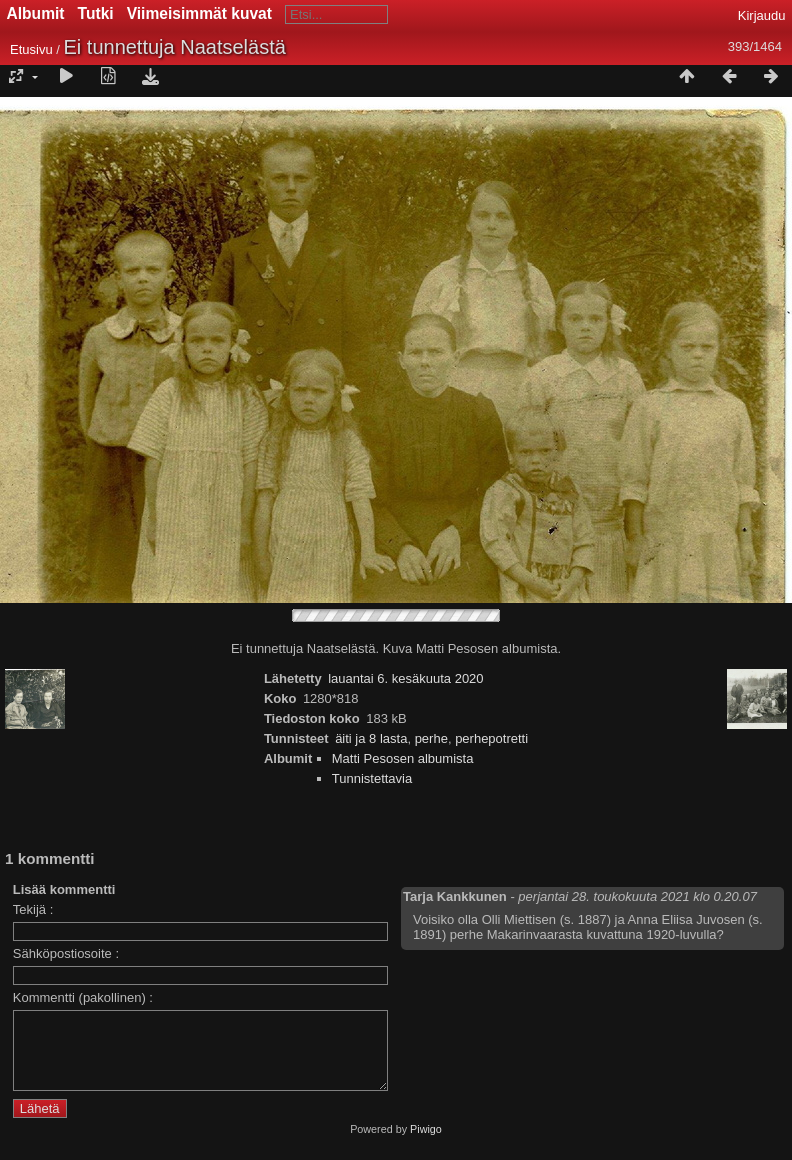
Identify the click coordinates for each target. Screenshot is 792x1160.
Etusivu (31, 49)
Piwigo (426, 1144)
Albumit (36, 13)
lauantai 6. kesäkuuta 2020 (405, 678)
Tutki (96, 13)
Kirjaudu (762, 15)
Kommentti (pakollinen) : (83, 997)
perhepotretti (491, 738)
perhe (431, 738)
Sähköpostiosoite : (66, 953)
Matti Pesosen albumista (403, 758)
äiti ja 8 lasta (371, 738)
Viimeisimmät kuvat (199, 13)
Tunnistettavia (372, 778)
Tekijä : (33, 909)
